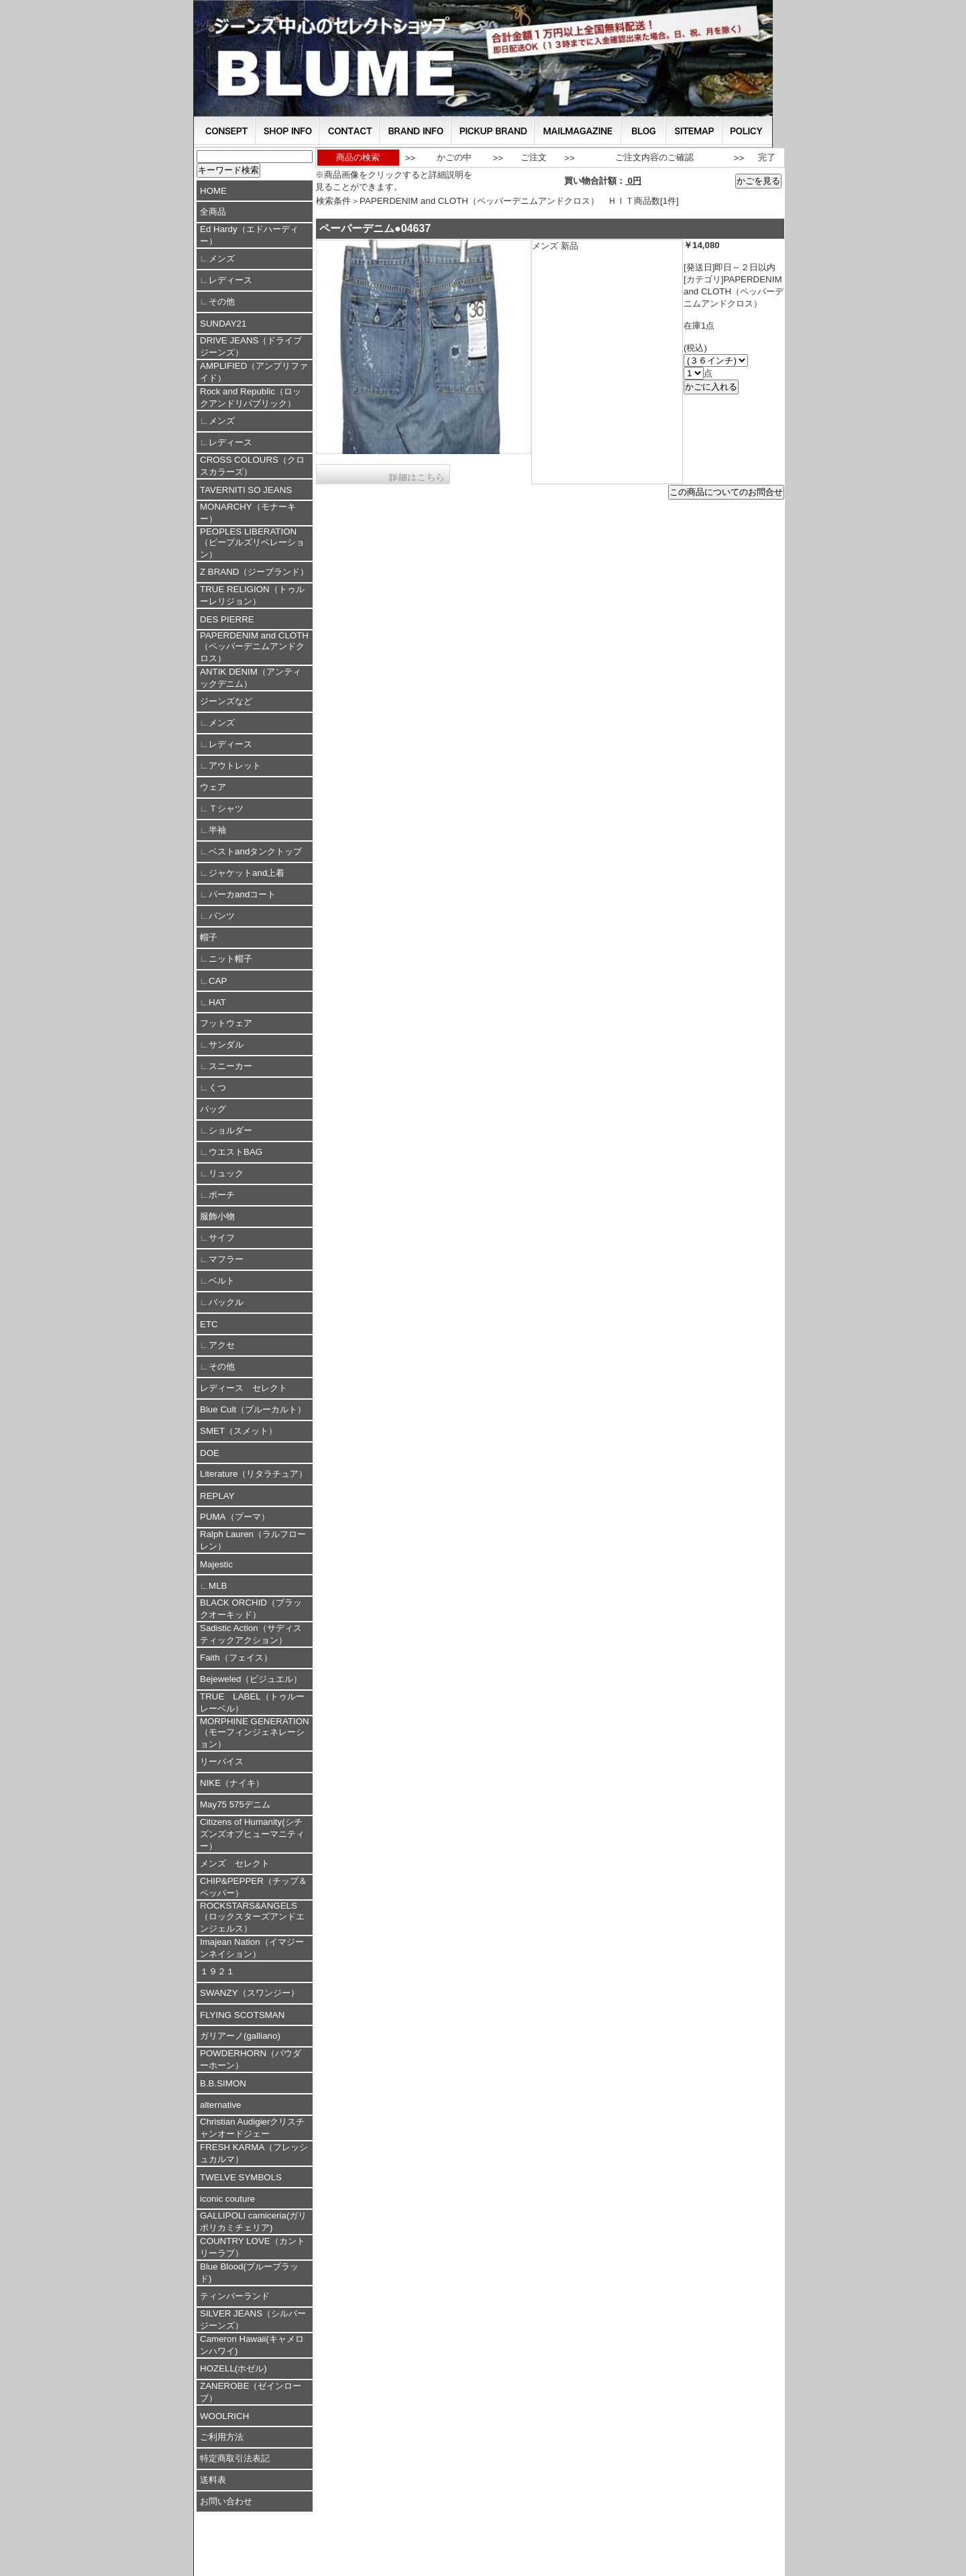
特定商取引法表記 (235, 2458)
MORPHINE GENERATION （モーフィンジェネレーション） (254, 1732)
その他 (222, 301)
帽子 (208, 937)
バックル (226, 1302)
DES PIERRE (227, 619)
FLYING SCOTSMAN (242, 2015)
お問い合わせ (226, 2501)
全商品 (213, 212)
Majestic (216, 1564)
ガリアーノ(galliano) (240, 2036)
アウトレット (235, 766)
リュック (226, 1173)
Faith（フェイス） (236, 1658)
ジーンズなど (226, 701)
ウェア (213, 787)
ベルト (222, 1281)
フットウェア (226, 1023)
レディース (230, 280)
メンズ (222, 259)
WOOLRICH (224, 2416)
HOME (213, 191)
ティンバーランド (235, 2296)
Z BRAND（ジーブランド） (254, 572)
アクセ (222, 1345)
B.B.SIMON (223, 2083)
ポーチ (222, 1195)
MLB (218, 1586)
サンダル (226, 1045)
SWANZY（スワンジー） (249, 1993)
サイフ (222, 1238)
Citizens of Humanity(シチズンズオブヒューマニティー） (252, 1834)
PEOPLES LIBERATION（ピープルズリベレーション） (252, 542)
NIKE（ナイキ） (232, 1783)
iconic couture (227, 2199)
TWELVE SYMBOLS (241, 2177)
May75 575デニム (235, 1804)
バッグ (213, 1109)
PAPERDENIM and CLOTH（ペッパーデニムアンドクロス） (254, 646)
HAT (217, 1002)
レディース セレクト (243, 1388)
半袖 (217, 830)
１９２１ (217, 1971)
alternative (220, 2105)
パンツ (222, 916)
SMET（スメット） (238, 1431)
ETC (209, 1324)
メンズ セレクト (235, 1863)
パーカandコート (242, 894)
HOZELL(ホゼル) (233, 2368)
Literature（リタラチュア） (253, 1474)
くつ (217, 1087)
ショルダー (230, 1130)
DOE (209, 1453)
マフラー (226, 1259)
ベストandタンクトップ (255, 851)
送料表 (213, 2480)
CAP (218, 981)
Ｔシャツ (226, 808)
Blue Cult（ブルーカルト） (253, 1409)
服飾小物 (217, 1216)
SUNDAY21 (223, 324)
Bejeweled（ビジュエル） (251, 1679)
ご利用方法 (222, 2437)
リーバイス (222, 1761)
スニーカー (230, 1066)
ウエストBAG (235, 1152)
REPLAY (217, 1496)
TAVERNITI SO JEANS (246, 490)
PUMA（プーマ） (235, 1517)
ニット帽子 (230, 959)
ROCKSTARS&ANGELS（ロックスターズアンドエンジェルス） (252, 1917)
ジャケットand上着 (246, 873)
